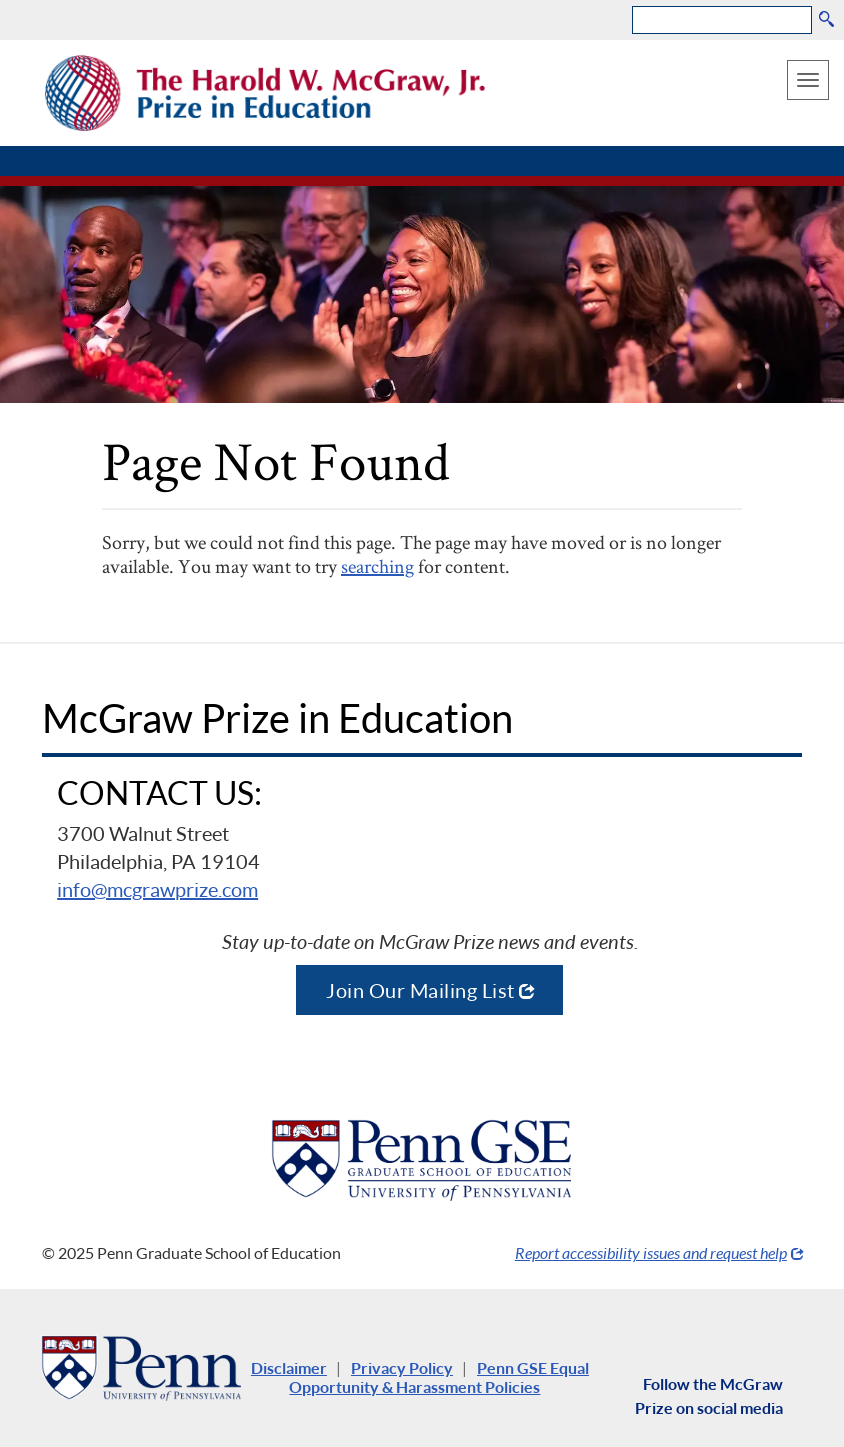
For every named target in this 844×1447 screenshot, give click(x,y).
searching (377, 566)
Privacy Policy (402, 1367)
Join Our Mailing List (420, 990)
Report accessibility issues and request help (651, 1252)
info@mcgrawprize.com (157, 889)
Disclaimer (289, 1367)
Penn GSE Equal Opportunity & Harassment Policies (439, 1377)
